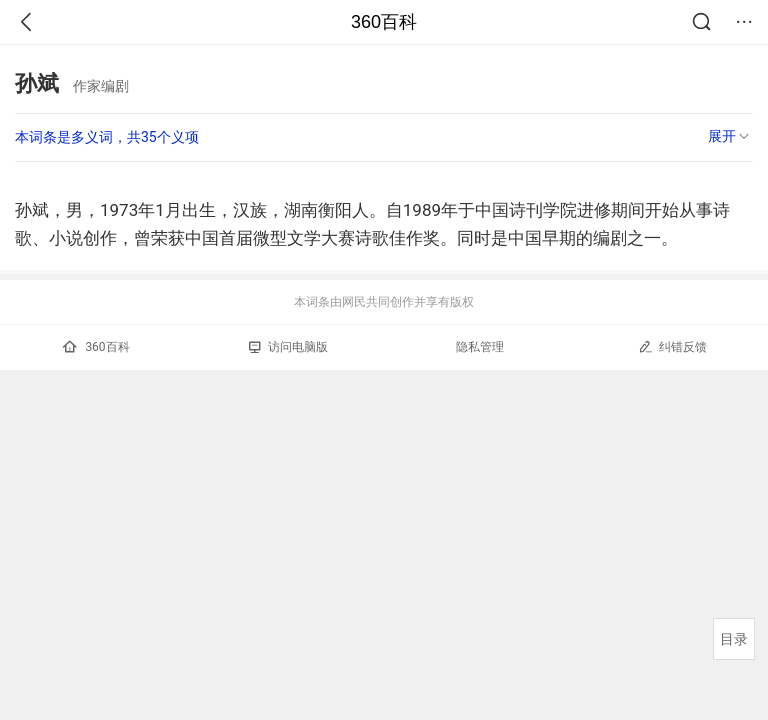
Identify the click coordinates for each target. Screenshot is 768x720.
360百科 (384, 22)
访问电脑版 (288, 347)
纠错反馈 (672, 346)
